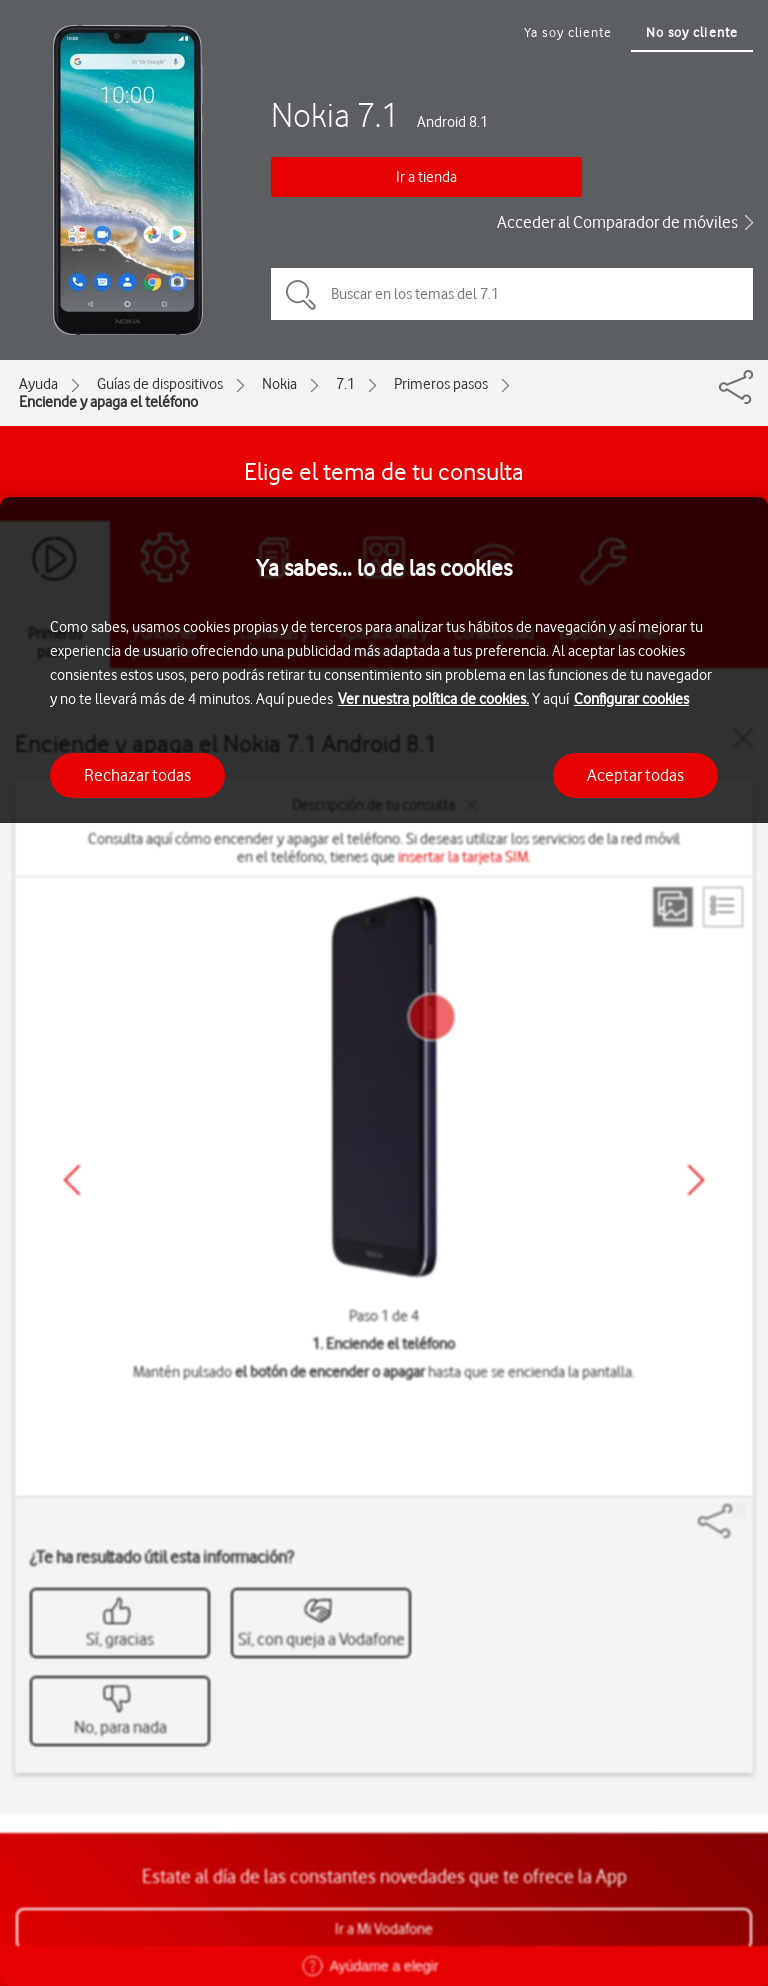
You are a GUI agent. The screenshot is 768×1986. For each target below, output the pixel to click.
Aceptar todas (635, 775)
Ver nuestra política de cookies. (433, 699)
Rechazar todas (137, 775)
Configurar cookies (631, 699)
